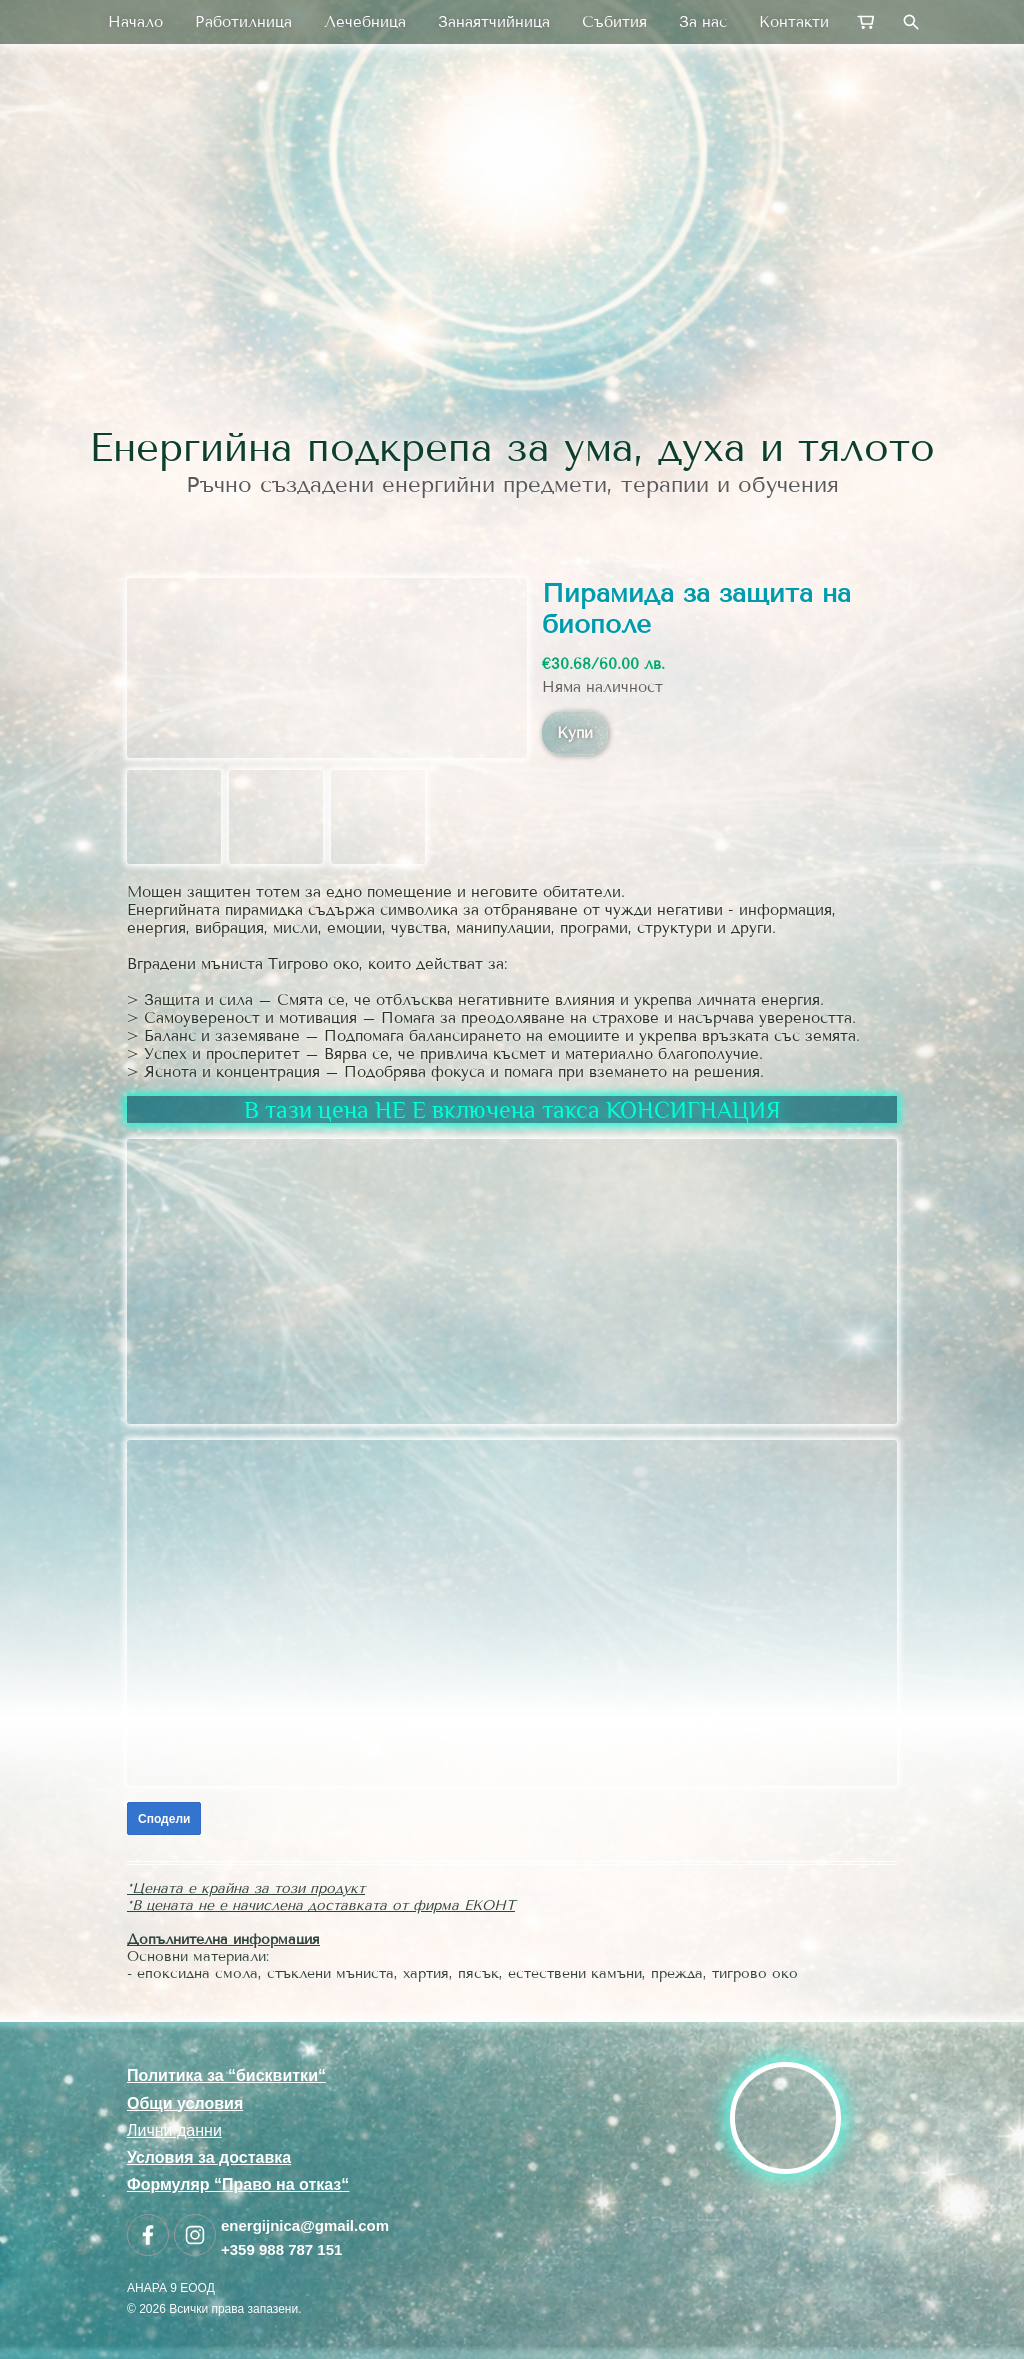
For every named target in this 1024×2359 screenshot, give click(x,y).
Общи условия (185, 2103)
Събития (614, 22)
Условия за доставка (209, 2157)
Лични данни (174, 2130)
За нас (703, 22)
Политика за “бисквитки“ (226, 2075)
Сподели (164, 1819)
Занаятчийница (494, 22)
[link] (512, 274)
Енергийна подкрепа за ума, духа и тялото (512, 447)
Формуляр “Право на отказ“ (238, 2184)
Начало (135, 22)
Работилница (243, 22)
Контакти (794, 22)
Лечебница (365, 22)
